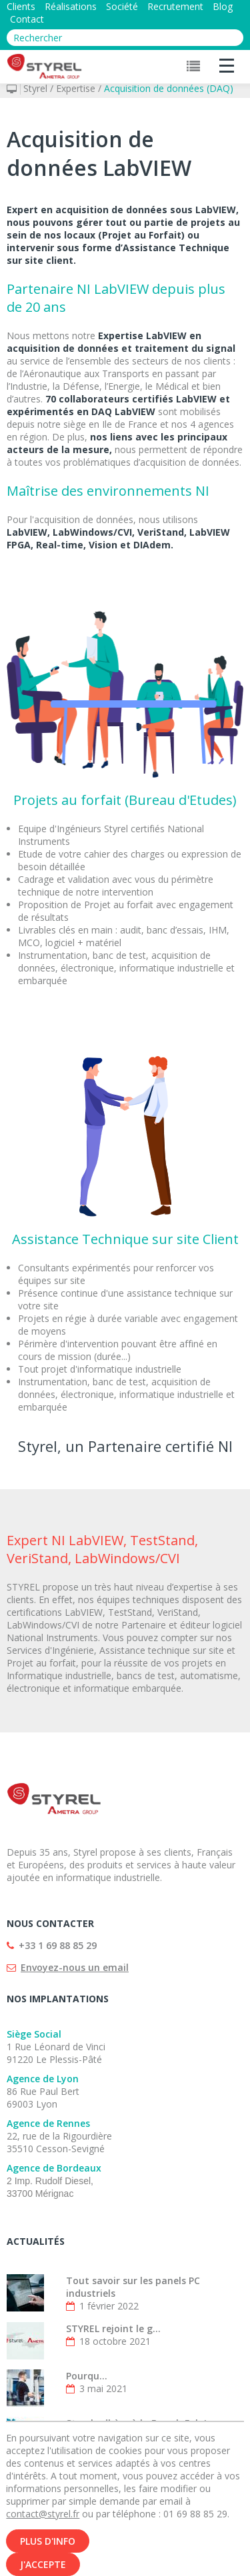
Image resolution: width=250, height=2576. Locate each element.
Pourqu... (86, 2375)
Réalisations (71, 6)
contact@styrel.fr (42, 2523)
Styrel (35, 88)
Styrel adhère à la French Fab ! (136, 2423)
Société (122, 6)
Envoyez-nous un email (75, 1967)
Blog (223, 6)
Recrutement (175, 6)
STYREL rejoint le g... (113, 2328)
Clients (21, 6)
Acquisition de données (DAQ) (168, 88)
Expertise (75, 88)
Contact (27, 19)
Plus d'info (47, 2551)
